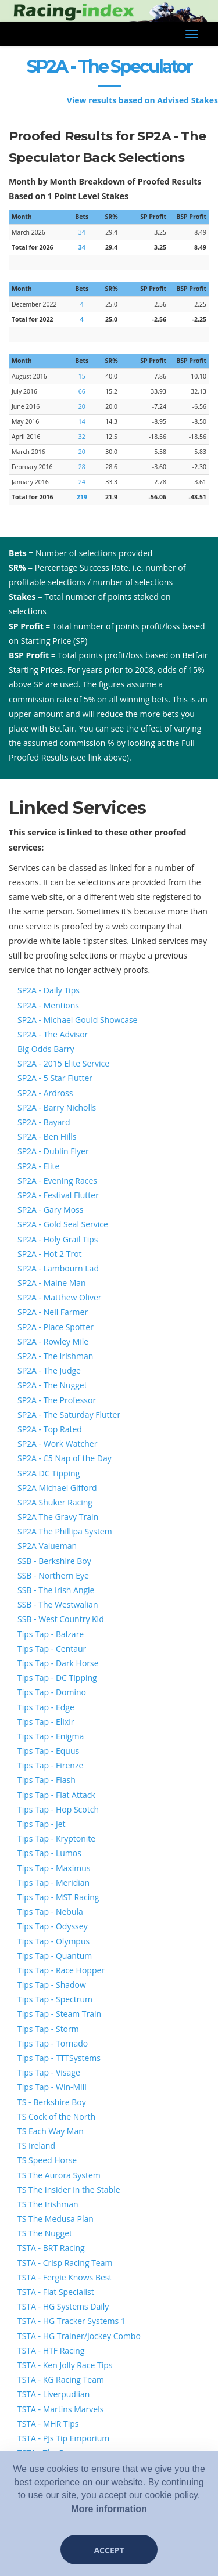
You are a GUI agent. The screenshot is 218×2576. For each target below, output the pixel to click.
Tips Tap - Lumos (49, 1852)
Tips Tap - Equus (48, 1750)
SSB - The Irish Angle (55, 1589)
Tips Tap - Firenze (50, 1765)
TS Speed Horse (47, 2160)
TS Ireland (36, 2145)
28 (81, 467)
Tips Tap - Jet (41, 1823)
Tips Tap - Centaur (51, 1648)
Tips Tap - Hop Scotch (58, 1809)
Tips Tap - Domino (51, 1692)
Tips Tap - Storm (48, 2028)
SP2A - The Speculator (109, 66)
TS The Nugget (44, 2233)
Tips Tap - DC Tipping (57, 1677)
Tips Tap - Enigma (50, 1736)
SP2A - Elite (38, 1166)
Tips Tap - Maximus (53, 1868)
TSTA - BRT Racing (51, 2247)
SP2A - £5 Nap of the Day (64, 1458)
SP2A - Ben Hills (46, 1136)
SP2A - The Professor (56, 1400)
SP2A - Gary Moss (50, 1209)
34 (81, 232)
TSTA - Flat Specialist (55, 2291)
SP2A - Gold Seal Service (62, 1224)
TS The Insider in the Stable (68, 2189)
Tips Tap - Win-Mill (52, 2086)
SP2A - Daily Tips (48, 990)
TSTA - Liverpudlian (53, 2394)
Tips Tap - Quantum (54, 1955)
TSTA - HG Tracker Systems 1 (71, 2320)
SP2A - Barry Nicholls (56, 1107)
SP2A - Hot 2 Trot (49, 1253)
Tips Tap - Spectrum (54, 1999)
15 (81, 376)
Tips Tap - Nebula (50, 1911)
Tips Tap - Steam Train (59, 2013)
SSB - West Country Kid (60, 1618)
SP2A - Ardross (45, 1092)
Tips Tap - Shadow (51, 1984)
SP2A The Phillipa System (64, 1531)
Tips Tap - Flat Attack (56, 1794)
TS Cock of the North (56, 2116)
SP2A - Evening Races (57, 1180)
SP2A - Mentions (48, 1005)
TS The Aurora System (59, 2175)
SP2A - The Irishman (55, 1355)
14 (81, 421)
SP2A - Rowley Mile (52, 1341)
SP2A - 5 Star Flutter (54, 1077)
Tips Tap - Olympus (53, 1941)
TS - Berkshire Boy (51, 2101)
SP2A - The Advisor (52, 1034)
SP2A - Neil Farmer (52, 1311)
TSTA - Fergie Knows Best (64, 2277)
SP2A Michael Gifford (57, 1487)
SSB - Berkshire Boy (54, 1560)
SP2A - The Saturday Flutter (68, 1414)
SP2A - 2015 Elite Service (63, 1063)
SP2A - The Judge (49, 1370)
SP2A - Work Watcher (57, 1443)
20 (81, 406)
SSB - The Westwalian (57, 1604)
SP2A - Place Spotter (55, 1326)
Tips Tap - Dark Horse (58, 1663)
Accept (109, 2550)
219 (82, 497)
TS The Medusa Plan (55, 2218)
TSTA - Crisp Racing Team (64, 2262)
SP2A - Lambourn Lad (58, 1268)
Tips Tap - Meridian (53, 1882)
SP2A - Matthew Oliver (59, 1297)
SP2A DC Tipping (48, 1473)
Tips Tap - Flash (46, 1779)
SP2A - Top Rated (49, 1429)
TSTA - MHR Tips (47, 2423)
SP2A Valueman (47, 1545)
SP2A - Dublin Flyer (53, 1151)
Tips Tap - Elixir (45, 1721)
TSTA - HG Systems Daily (63, 2306)
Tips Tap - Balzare (50, 1634)
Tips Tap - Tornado (52, 2043)
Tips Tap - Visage (48, 2072)
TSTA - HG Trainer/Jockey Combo (79, 2335)
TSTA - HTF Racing (50, 2350)
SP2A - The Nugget (52, 1384)
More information (109, 2509)
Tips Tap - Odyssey (52, 1926)
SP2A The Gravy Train (57, 1516)
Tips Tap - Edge (45, 1707)
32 (81, 437)
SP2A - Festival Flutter (58, 1195)
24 (81, 482)
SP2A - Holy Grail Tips (57, 1239)
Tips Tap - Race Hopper (61, 1970)
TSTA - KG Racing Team (60, 2379)
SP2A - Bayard (43, 1121)
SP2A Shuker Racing (54, 1502)
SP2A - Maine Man (51, 1282)
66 (81, 391)
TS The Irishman (47, 2204)
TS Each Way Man (50, 2131)
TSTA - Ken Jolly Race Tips (64, 2364)
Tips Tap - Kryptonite (56, 1838)
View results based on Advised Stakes (142, 100)
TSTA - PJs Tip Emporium (63, 2438)
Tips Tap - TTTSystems (59, 2057)
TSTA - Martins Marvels (60, 2409)
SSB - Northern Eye (53, 1575)
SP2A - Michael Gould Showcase (77, 1019)
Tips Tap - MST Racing (58, 1897)
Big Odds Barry (45, 1048)
